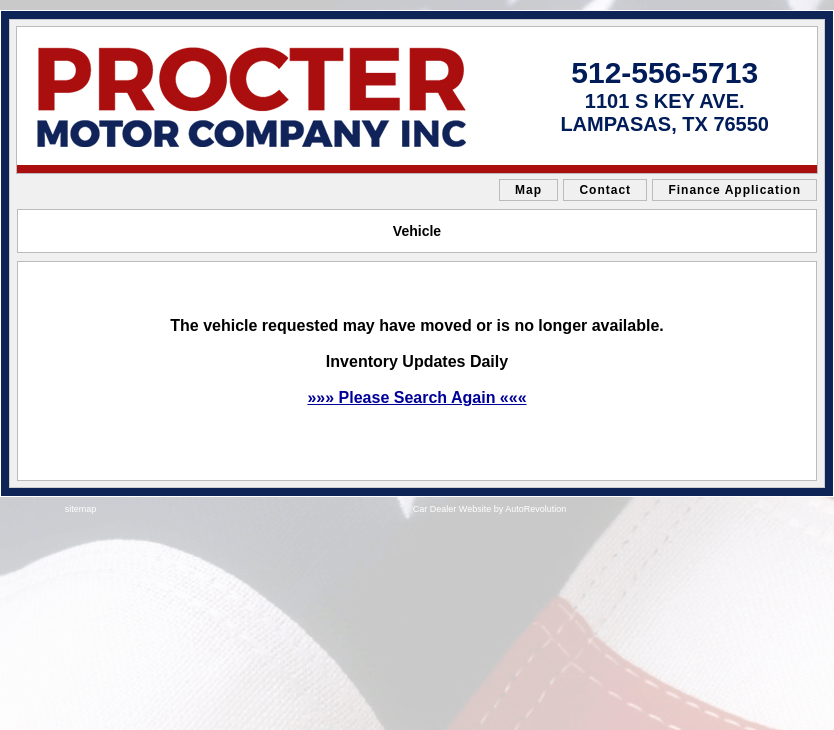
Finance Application (734, 190)
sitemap (81, 509)
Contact (605, 190)
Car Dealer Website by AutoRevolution (489, 509)
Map (528, 190)
